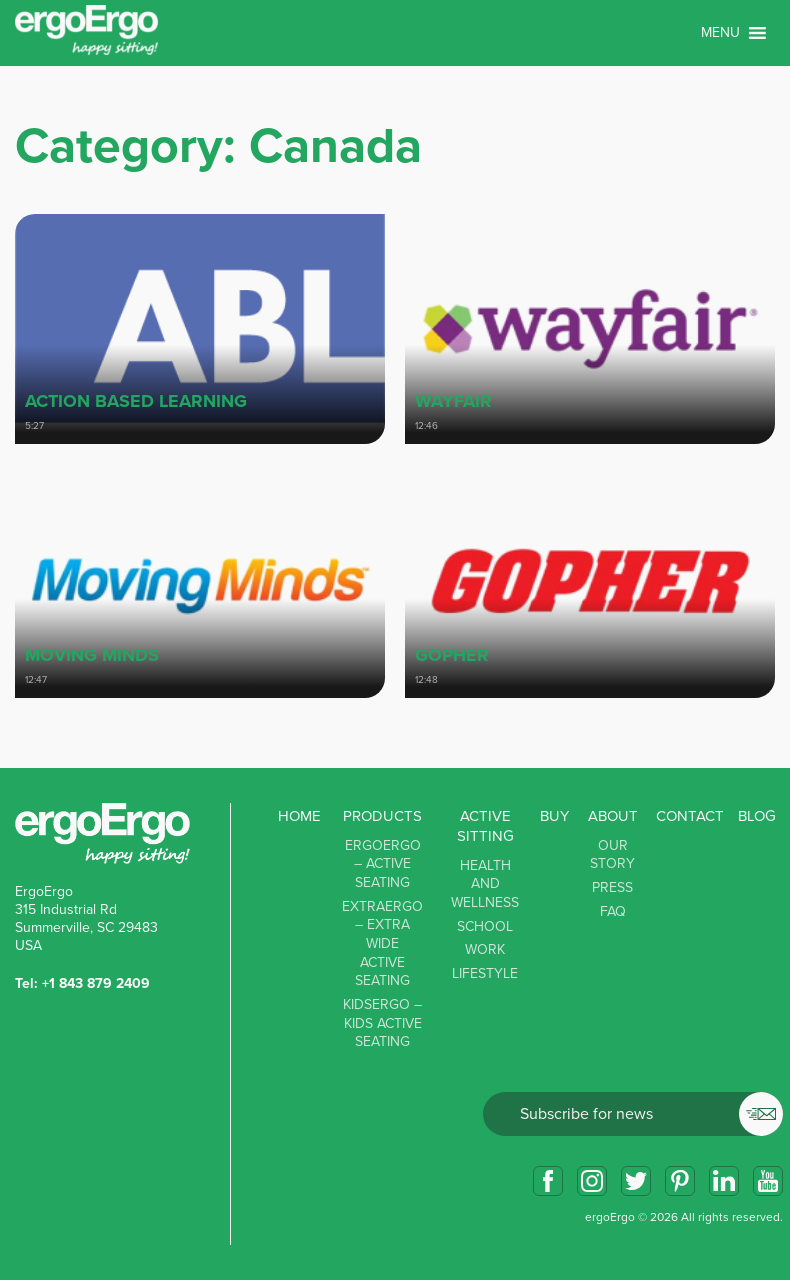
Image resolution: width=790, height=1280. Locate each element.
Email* (633, 1114)
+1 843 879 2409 (96, 983)
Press (612, 887)
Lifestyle (485, 973)
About (613, 816)
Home (299, 816)
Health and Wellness (485, 884)
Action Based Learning (136, 401)
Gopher (452, 655)
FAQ (613, 911)
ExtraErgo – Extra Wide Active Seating (382, 944)
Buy (554, 816)
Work (485, 949)
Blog (757, 816)
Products (382, 816)
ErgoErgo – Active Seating (383, 864)
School (485, 926)
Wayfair (453, 401)
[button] (720, 33)
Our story (612, 855)
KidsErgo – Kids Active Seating (382, 1023)
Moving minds (92, 655)
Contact (690, 816)
